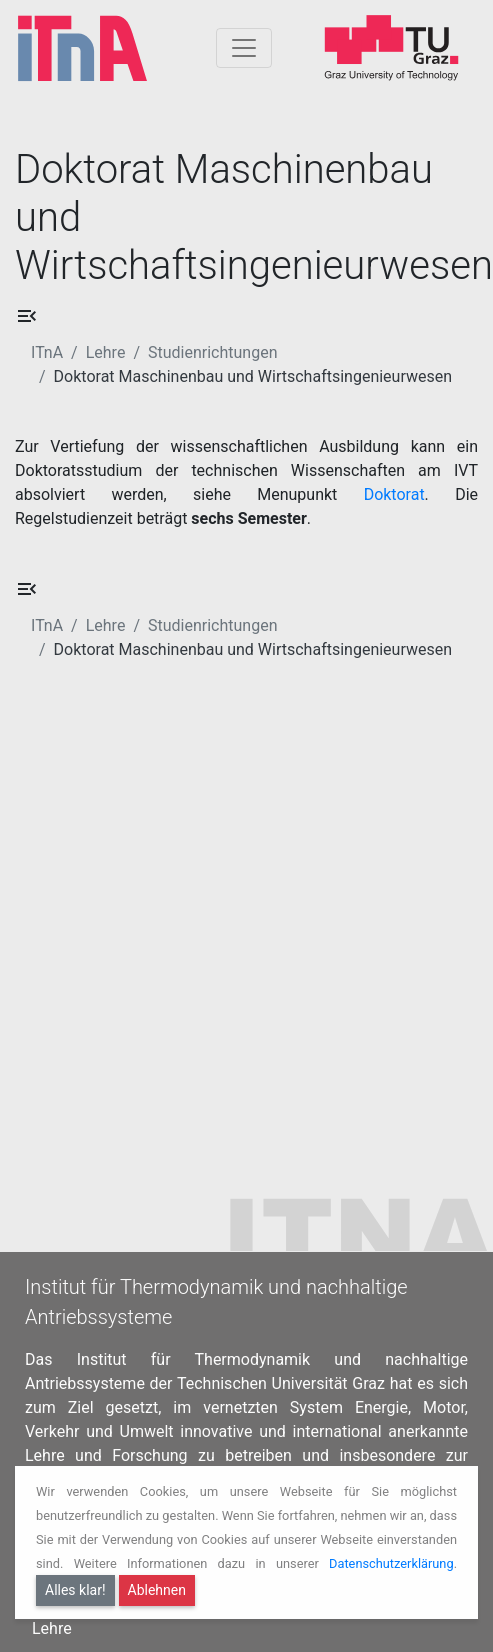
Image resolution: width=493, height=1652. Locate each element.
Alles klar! (75, 1590)
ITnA (47, 352)
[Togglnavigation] (244, 48)
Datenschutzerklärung (391, 1563)
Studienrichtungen (212, 352)
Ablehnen (157, 1590)
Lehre (106, 352)
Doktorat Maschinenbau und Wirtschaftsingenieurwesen (253, 376)
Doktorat (394, 494)
